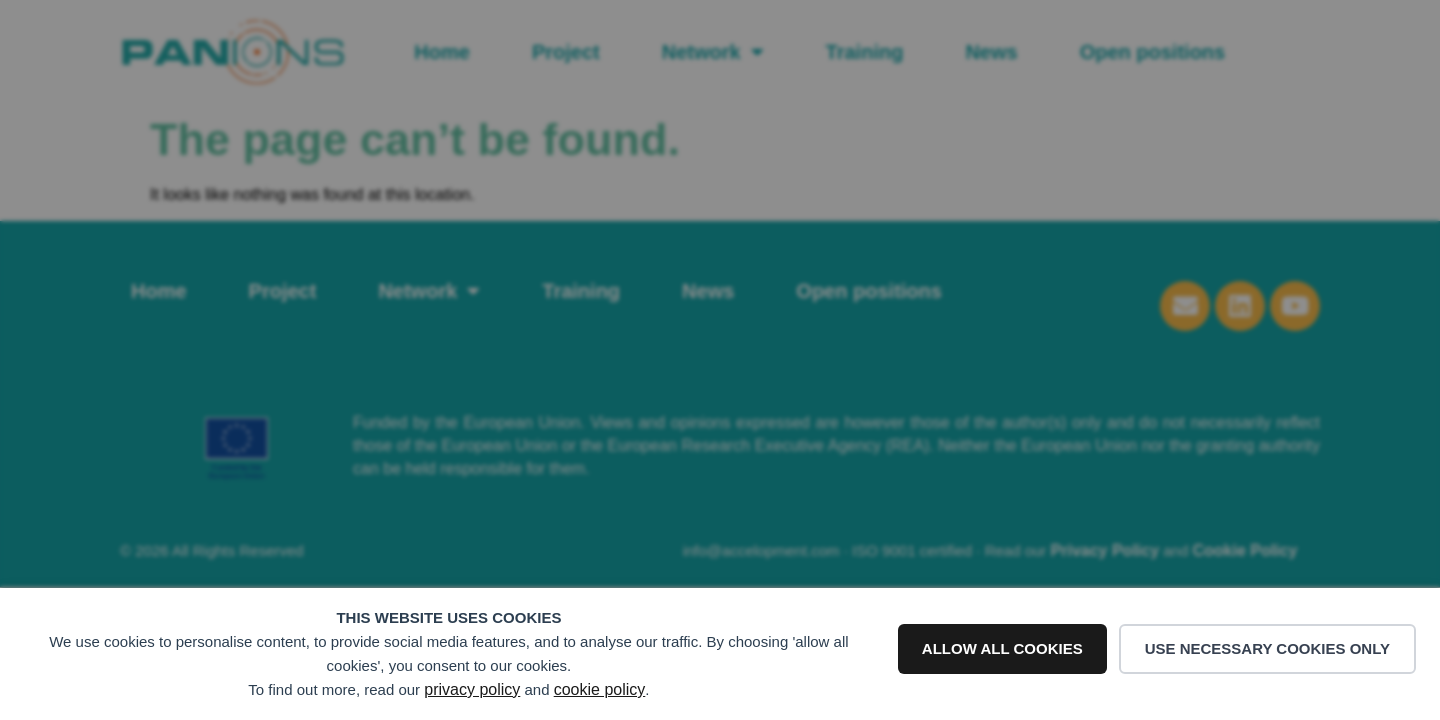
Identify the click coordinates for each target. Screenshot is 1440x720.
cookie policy (600, 689)
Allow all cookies (1002, 648)
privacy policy (472, 689)
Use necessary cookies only (1267, 648)
